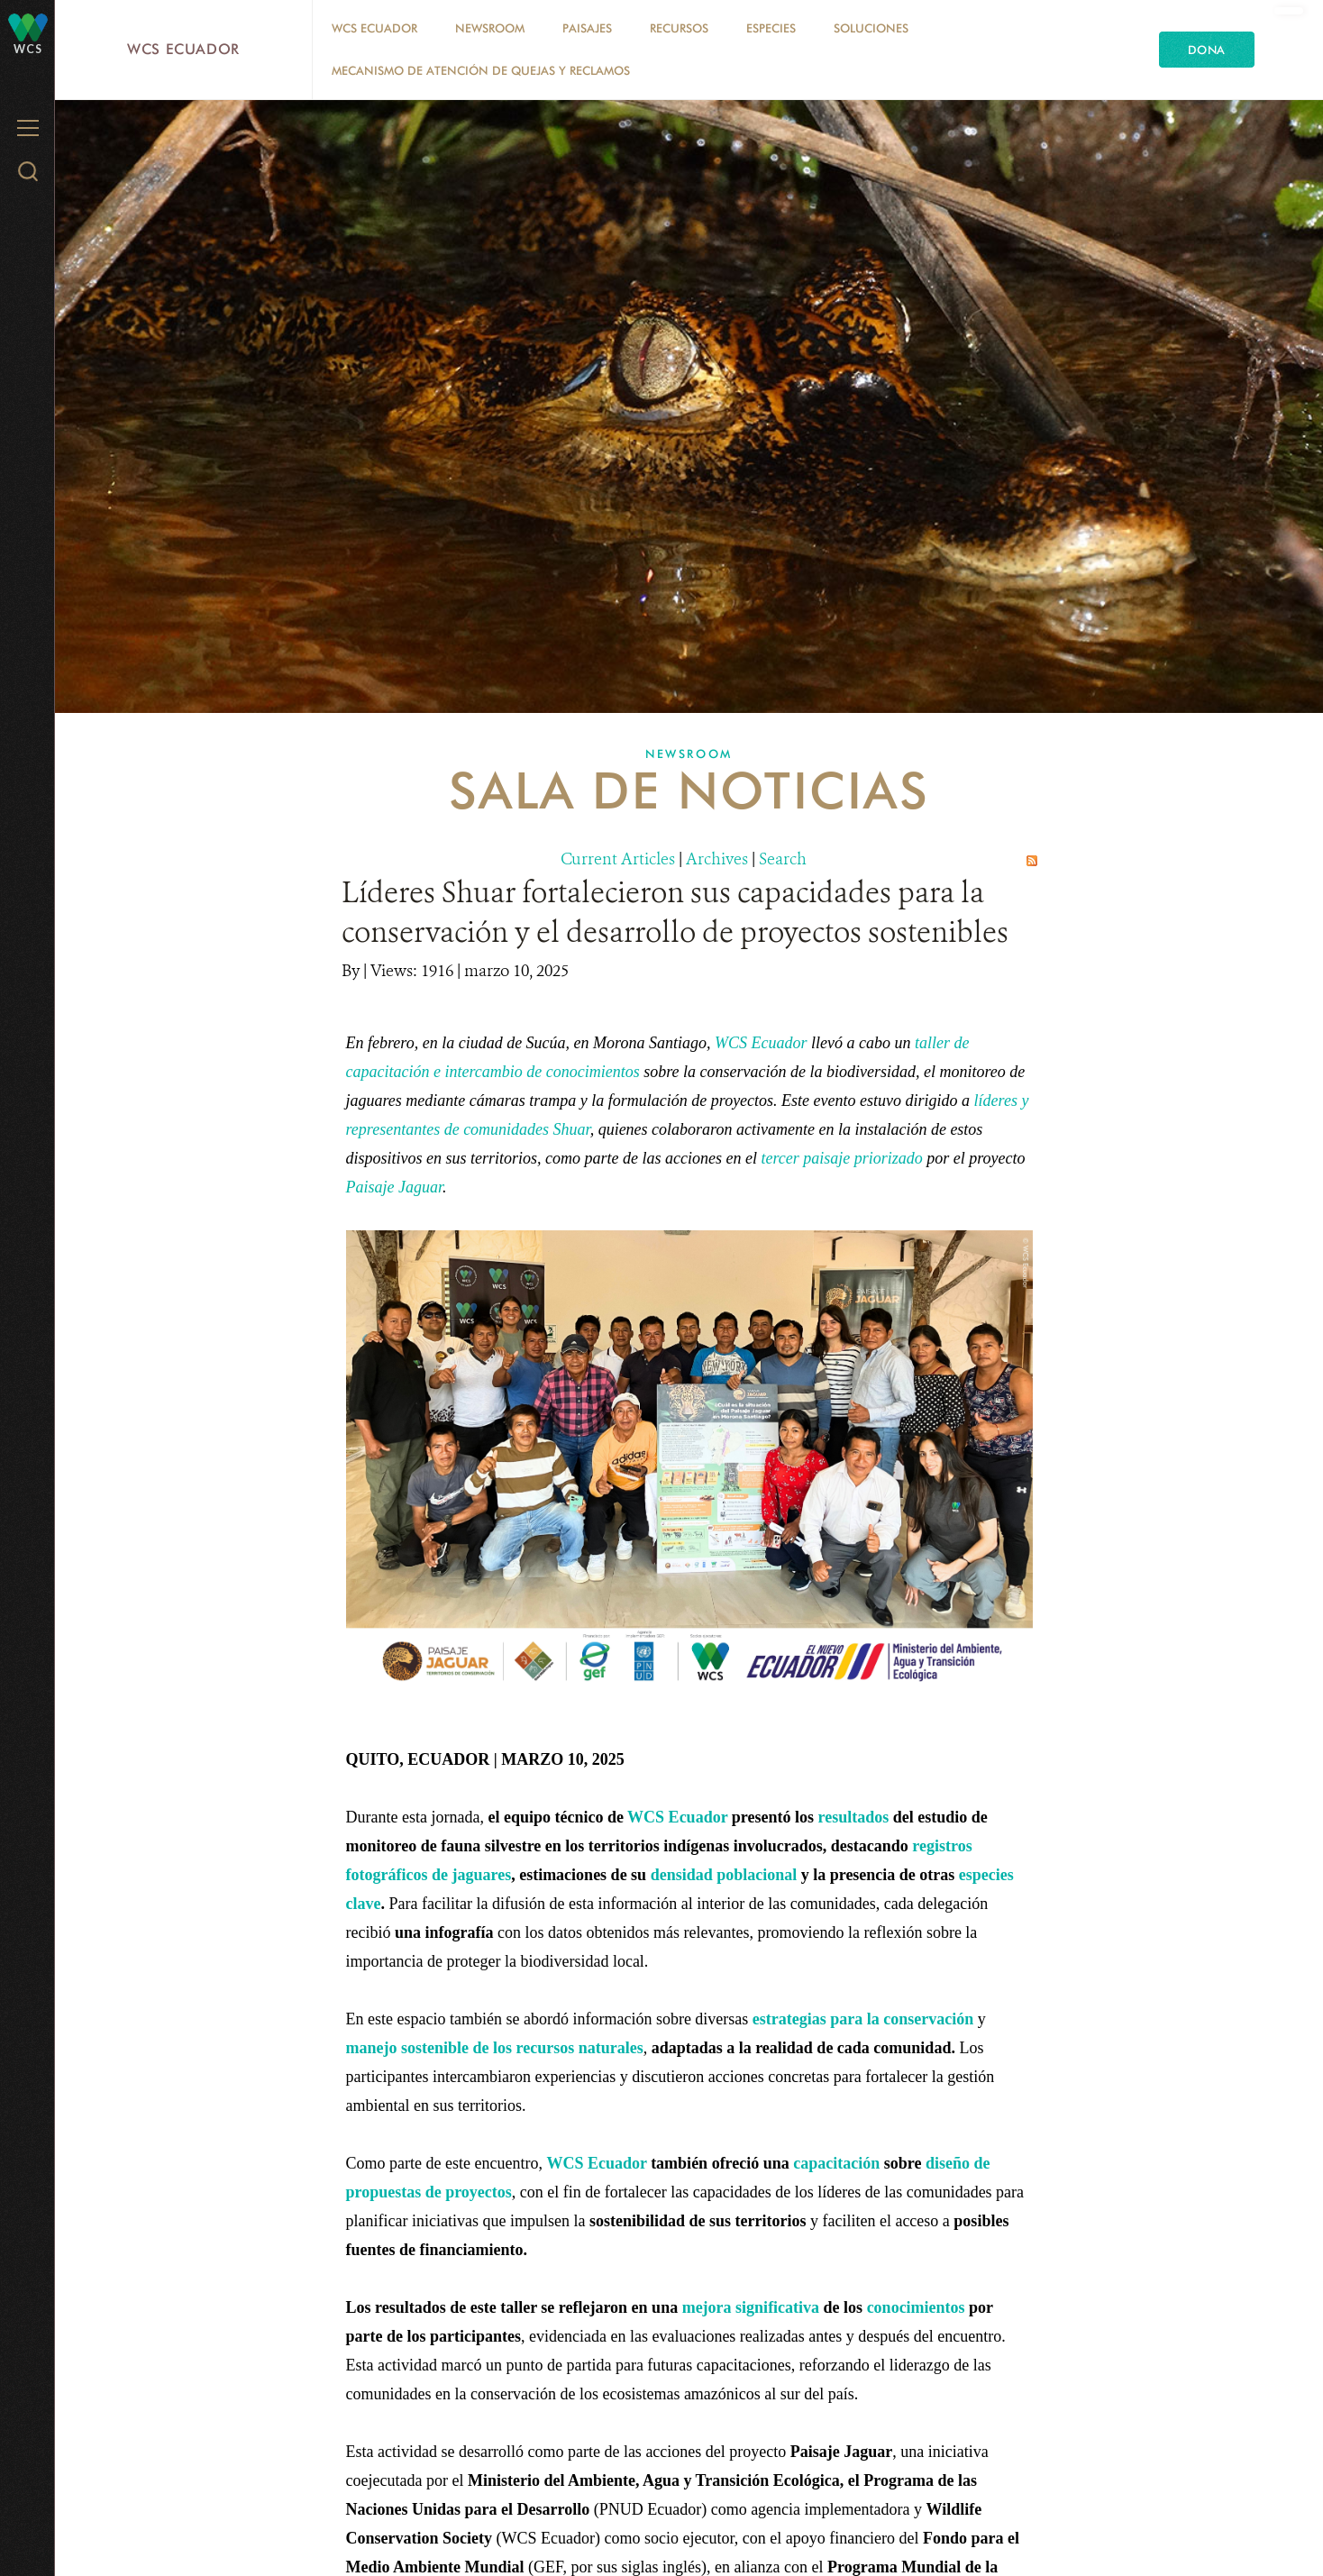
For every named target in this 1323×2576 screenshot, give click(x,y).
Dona (1207, 49)
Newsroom (490, 28)
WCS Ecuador (183, 49)
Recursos (679, 28)
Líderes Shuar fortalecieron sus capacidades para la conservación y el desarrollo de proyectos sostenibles (675, 911)
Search (783, 859)
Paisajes (587, 28)
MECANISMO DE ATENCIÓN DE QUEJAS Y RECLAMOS (481, 70)
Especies (771, 28)
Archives (717, 859)
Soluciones (871, 28)
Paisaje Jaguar (394, 1187)
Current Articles (618, 859)
